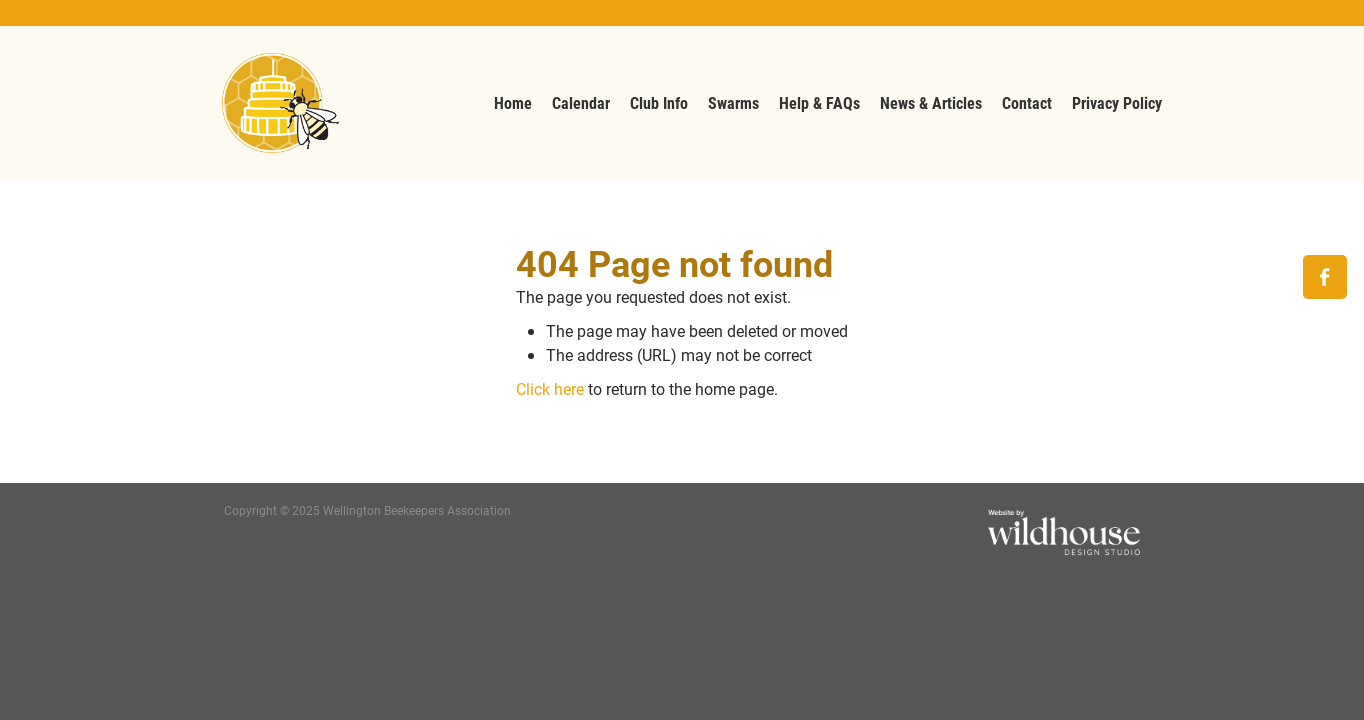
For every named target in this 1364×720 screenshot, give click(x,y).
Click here (550, 388)
